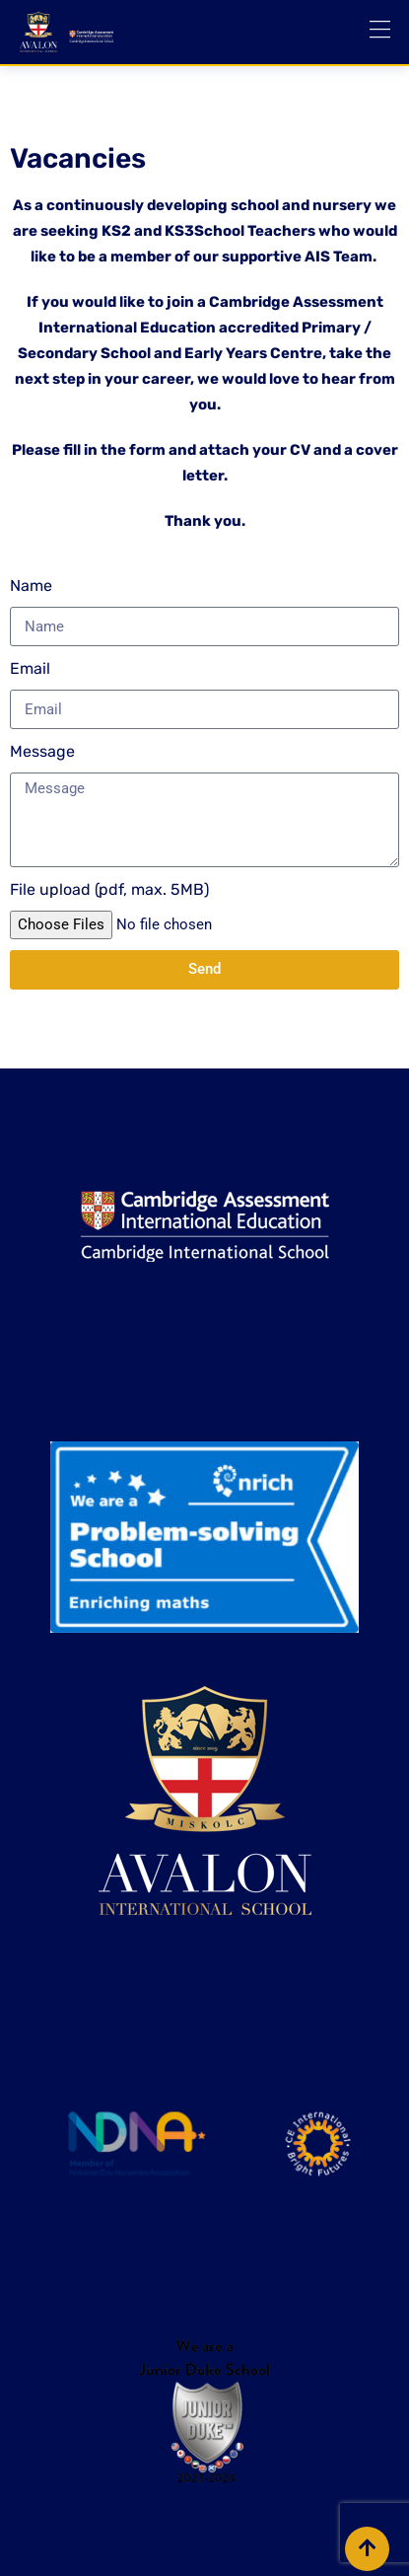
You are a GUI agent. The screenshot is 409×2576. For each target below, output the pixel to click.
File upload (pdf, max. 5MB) (109, 889)
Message (42, 751)
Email (30, 668)
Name (31, 585)
